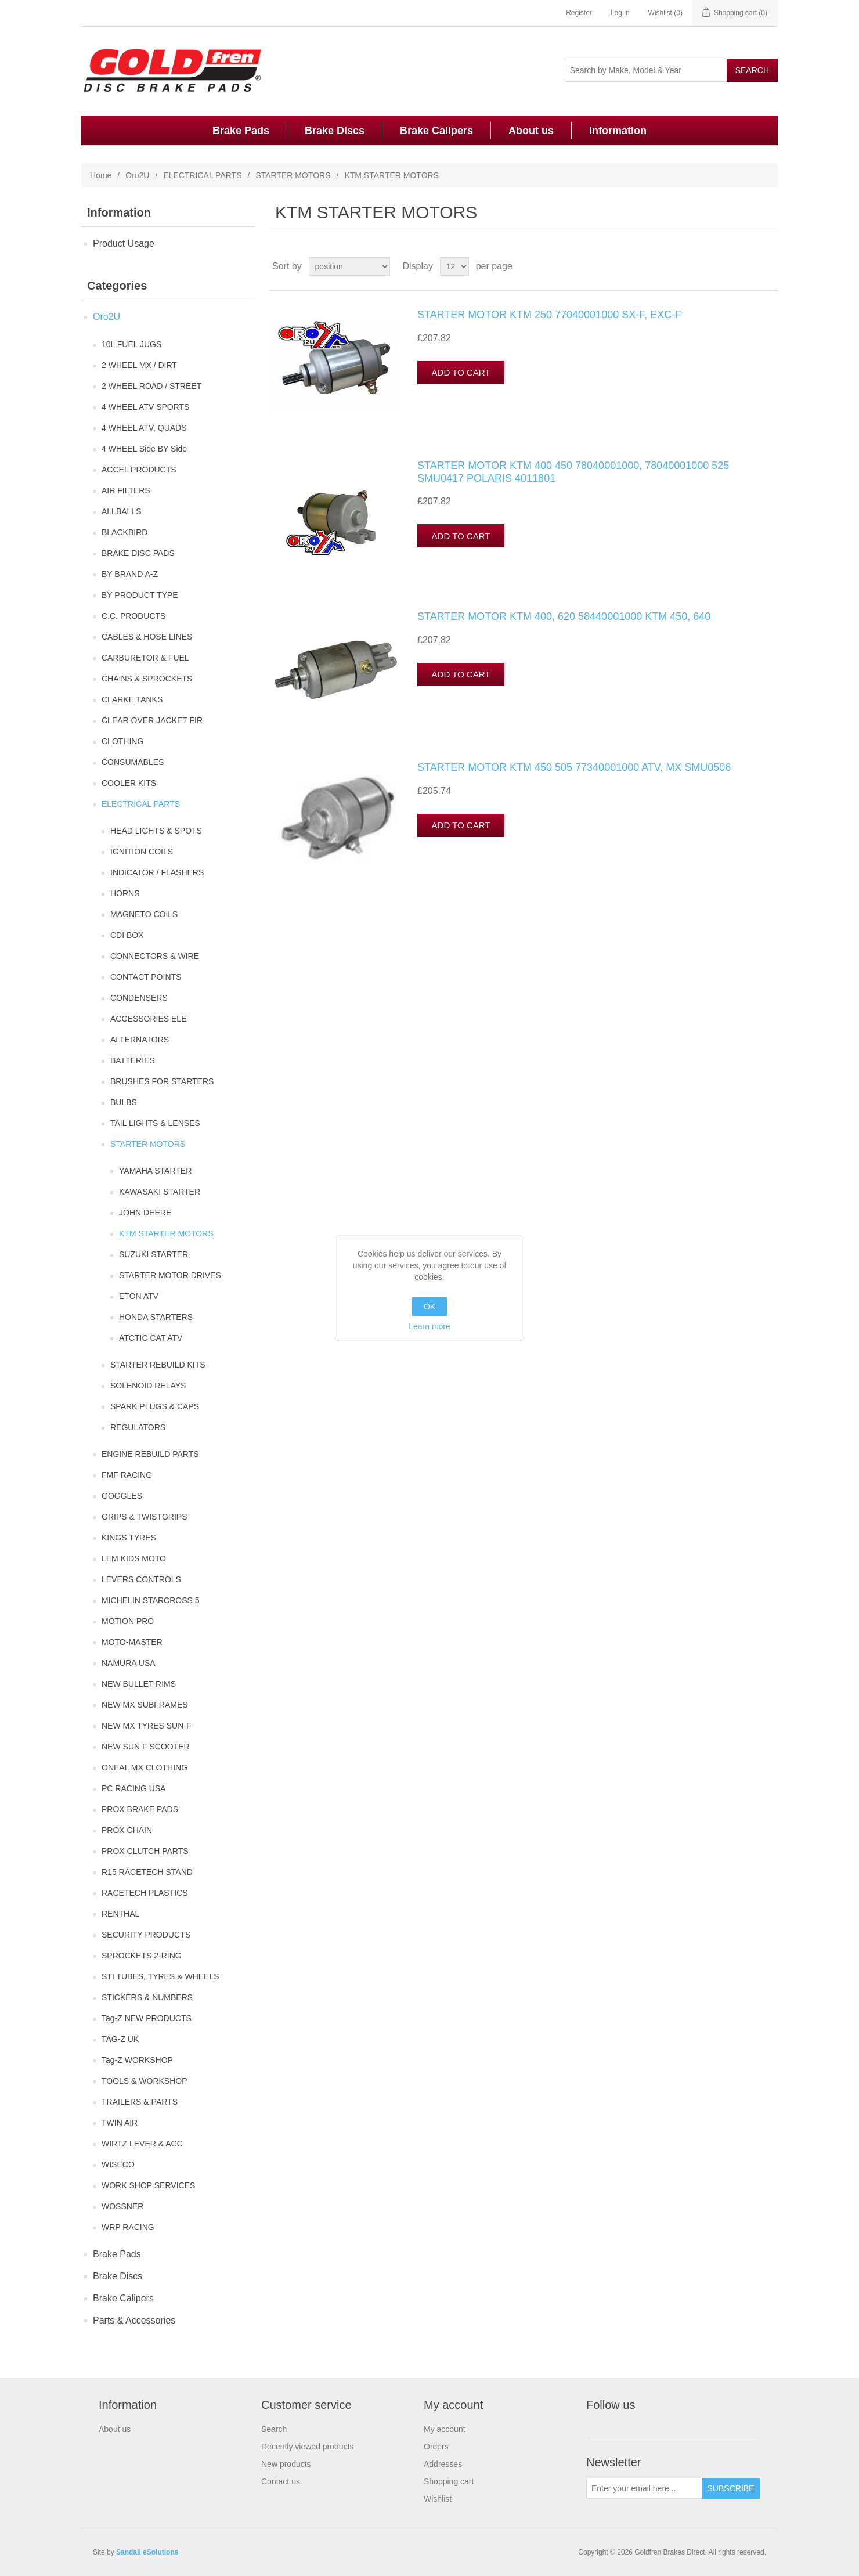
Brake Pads (240, 130)
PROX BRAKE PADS (140, 1809)
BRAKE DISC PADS (138, 553)
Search (274, 2429)
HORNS (125, 893)
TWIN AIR (120, 2122)
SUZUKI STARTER (153, 1254)
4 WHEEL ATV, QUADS (144, 427)
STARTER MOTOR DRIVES (170, 1275)
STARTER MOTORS (292, 175)
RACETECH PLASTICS (145, 1892)
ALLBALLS (122, 511)
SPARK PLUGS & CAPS (154, 1406)
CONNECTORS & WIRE (154, 956)
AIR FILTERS (126, 490)
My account (444, 2429)
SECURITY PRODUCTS (146, 1934)
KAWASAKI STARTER (159, 1191)
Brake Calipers (436, 130)
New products (286, 2464)
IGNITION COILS (141, 851)
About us (531, 130)
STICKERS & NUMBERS (147, 1997)
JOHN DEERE (145, 1212)
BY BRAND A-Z (130, 574)
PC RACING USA (133, 1788)
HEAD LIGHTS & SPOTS (156, 830)
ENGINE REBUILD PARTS (150, 1454)
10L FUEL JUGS (131, 344)
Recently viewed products (307, 2446)
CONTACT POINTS (145, 977)
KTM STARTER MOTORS (166, 1233)
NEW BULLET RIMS (139, 1684)
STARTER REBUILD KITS (157, 1364)
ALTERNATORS (139, 1039)
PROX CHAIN (127, 1830)
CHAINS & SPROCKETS (147, 678)
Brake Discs (334, 130)
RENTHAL (120, 1913)
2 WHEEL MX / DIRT (139, 365)
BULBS (123, 1102)
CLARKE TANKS (132, 699)
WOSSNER (122, 2206)
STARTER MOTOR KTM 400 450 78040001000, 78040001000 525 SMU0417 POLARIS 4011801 (573, 472)
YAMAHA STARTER (155, 1170)
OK (429, 1306)
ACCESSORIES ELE (148, 1018)
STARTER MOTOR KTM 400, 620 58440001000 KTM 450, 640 (563, 616)
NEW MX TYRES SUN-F (147, 1725)
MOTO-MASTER (132, 1642)
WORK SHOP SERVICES (148, 2185)
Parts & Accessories (134, 2320)
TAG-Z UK (120, 2039)
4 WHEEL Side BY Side (144, 448)
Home (100, 175)
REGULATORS (137, 1427)
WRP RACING (128, 2227)
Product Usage (123, 243)
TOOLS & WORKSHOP (144, 2081)
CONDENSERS (139, 997)
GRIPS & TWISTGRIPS (144, 1516)
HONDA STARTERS (156, 1317)
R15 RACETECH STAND (147, 1872)
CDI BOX (127, 935)
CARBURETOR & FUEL (145, 657)
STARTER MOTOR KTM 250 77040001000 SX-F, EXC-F (549, 314)
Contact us (280, 2481)
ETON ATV (138, 1296)
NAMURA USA (129, 1663)
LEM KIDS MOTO (134, 1558)
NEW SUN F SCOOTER (146, 1746)
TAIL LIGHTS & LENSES (155, 1123)
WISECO (118, 2164)
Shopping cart (449, 2481)
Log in (620, 13)
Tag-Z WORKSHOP (137, 2060)
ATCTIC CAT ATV (150, 1338)
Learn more (429, 1326)
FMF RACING (127, 1475)
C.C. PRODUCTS (133, 615)
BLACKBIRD (124, 532)
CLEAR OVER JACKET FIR (152, 720)
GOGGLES (122, 1495)
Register (579, 13)
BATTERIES (132, 1060)
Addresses (443, 2464)
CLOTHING (122, 741)
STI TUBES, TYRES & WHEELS (160, 1976)
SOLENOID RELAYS (148, 1385)
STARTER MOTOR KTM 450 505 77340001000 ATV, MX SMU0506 (574, 767)
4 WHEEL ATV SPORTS (145, 407)
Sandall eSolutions (147, 2552)
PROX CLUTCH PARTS (145, 1851)
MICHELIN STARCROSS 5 (151, 1600)
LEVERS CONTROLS (141, 1579)
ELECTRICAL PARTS (202, 175)
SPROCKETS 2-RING (142, 1955)
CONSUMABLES (133, 762)
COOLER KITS (129, 783)
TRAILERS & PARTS (140, 2101)
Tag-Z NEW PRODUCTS (147, 2018)
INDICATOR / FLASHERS (157, 872)
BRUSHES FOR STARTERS (162, 1081)
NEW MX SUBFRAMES (145, 1704)
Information (618, 130)
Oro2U (137, 175)
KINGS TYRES (129, 1537)
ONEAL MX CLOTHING (144, 1767)
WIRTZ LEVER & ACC (142, 2143)
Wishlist (438, 2498)
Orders (436, 2446)
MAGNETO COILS (144, 914)
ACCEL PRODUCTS (139, 469)
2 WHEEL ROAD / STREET (151, 386)
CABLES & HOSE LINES (147, 636)
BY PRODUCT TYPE (140, 595)
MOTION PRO (128, 1621)
